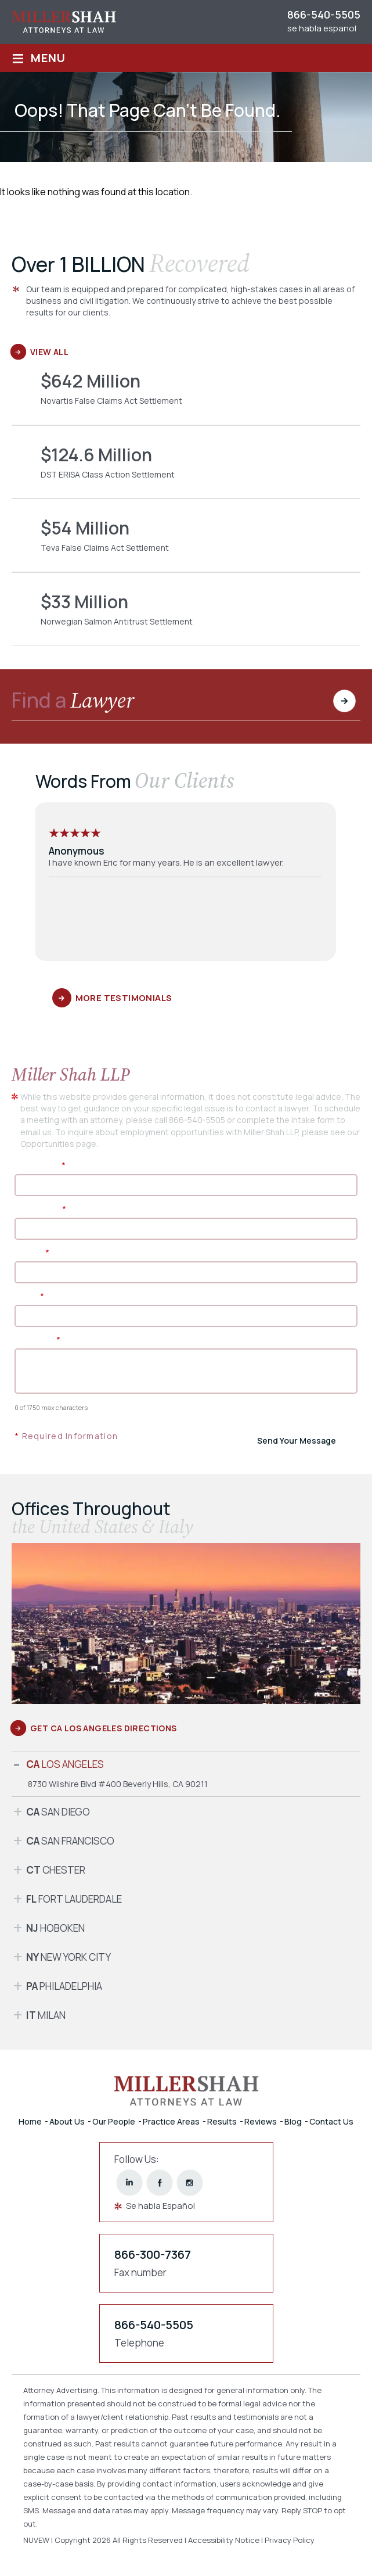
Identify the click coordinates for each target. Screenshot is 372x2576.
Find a (73, 702)
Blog (293, 2121)
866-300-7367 (152, 2254)
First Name (40, 1165)
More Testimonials (123, 998)
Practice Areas (171, 2121)
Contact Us (331, 2121)
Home (30, 2121)
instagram (189, 2183)
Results (222, 2121)
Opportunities (47, 1143)
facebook (159, 2183)
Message (37, 1339)
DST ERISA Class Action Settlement (186, 470)
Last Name (40, 1208)
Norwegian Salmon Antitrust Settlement (186, 618)
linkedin (129, 2183)
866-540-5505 (323, 14)
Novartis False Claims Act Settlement (186, 397)
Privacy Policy (290, 2540)
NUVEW (36, 2540)
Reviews (260, 2121)
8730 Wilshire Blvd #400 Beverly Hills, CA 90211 (118, 1783)
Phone (32, 1252)
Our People (113, 2121)
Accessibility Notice (224, 2540)
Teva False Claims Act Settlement (186, 544)
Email (29, 1295)
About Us (67, 2121)
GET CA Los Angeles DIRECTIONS (103, 1728)
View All (49, 351)
